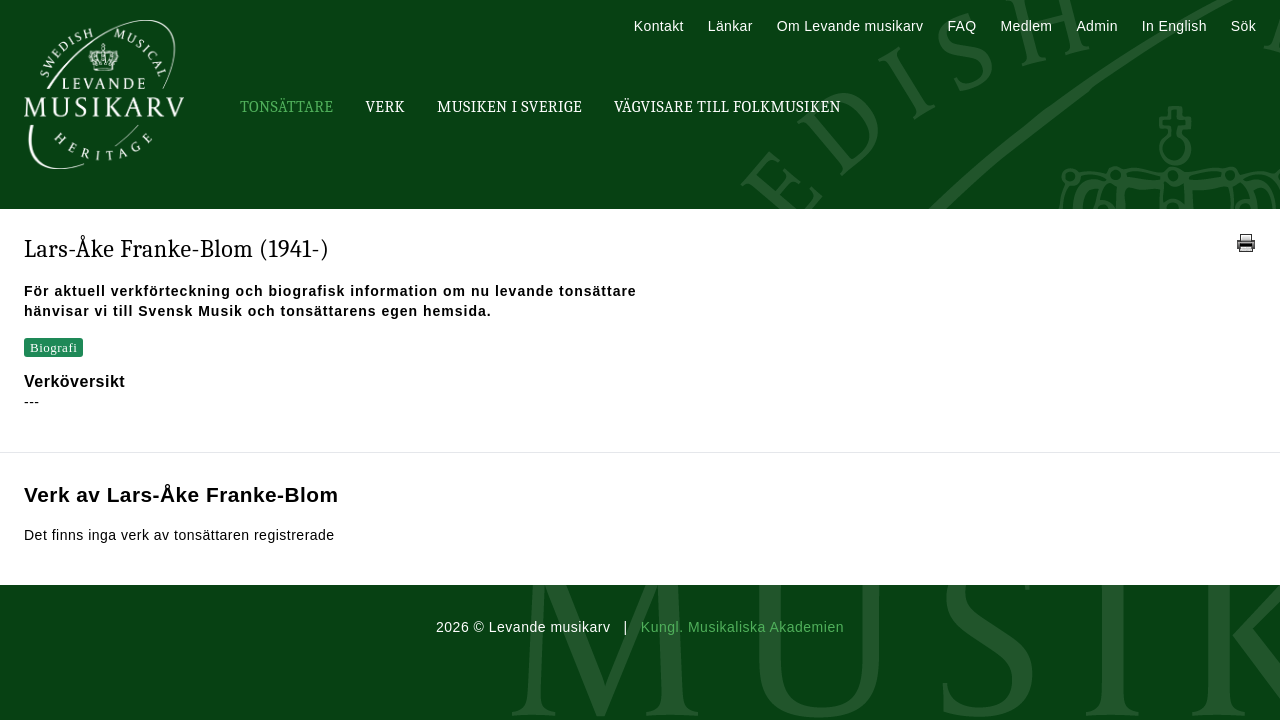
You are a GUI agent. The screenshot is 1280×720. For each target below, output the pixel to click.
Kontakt (659, 26)
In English (1174, 26)
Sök (1243, 26)
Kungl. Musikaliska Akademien (742, 627)
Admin (1096, 26)
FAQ (961, 26)
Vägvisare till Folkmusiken (727, 107)
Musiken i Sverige (509, 107)
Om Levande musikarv (850, 26)
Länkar (730, 26)
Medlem (1026, 26)
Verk (385, 107)
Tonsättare (286, 107)
